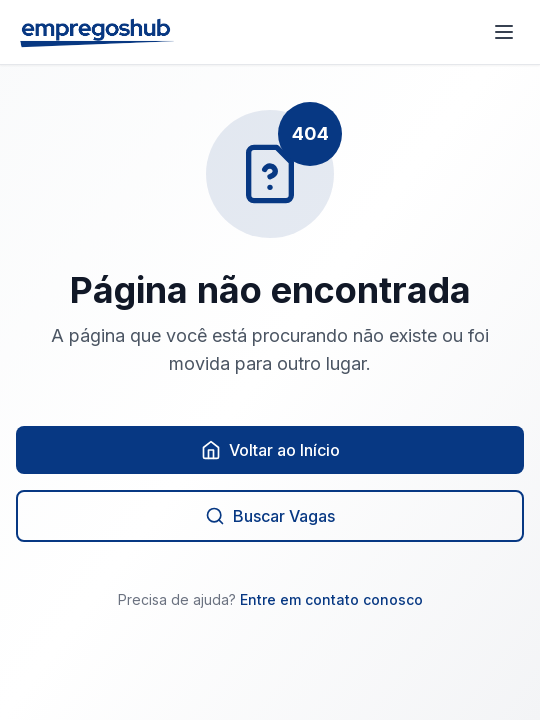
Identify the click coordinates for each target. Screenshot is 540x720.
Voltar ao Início (270, 450)
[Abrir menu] (504, 32)
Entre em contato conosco (331, 599)
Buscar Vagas (270, 516)
